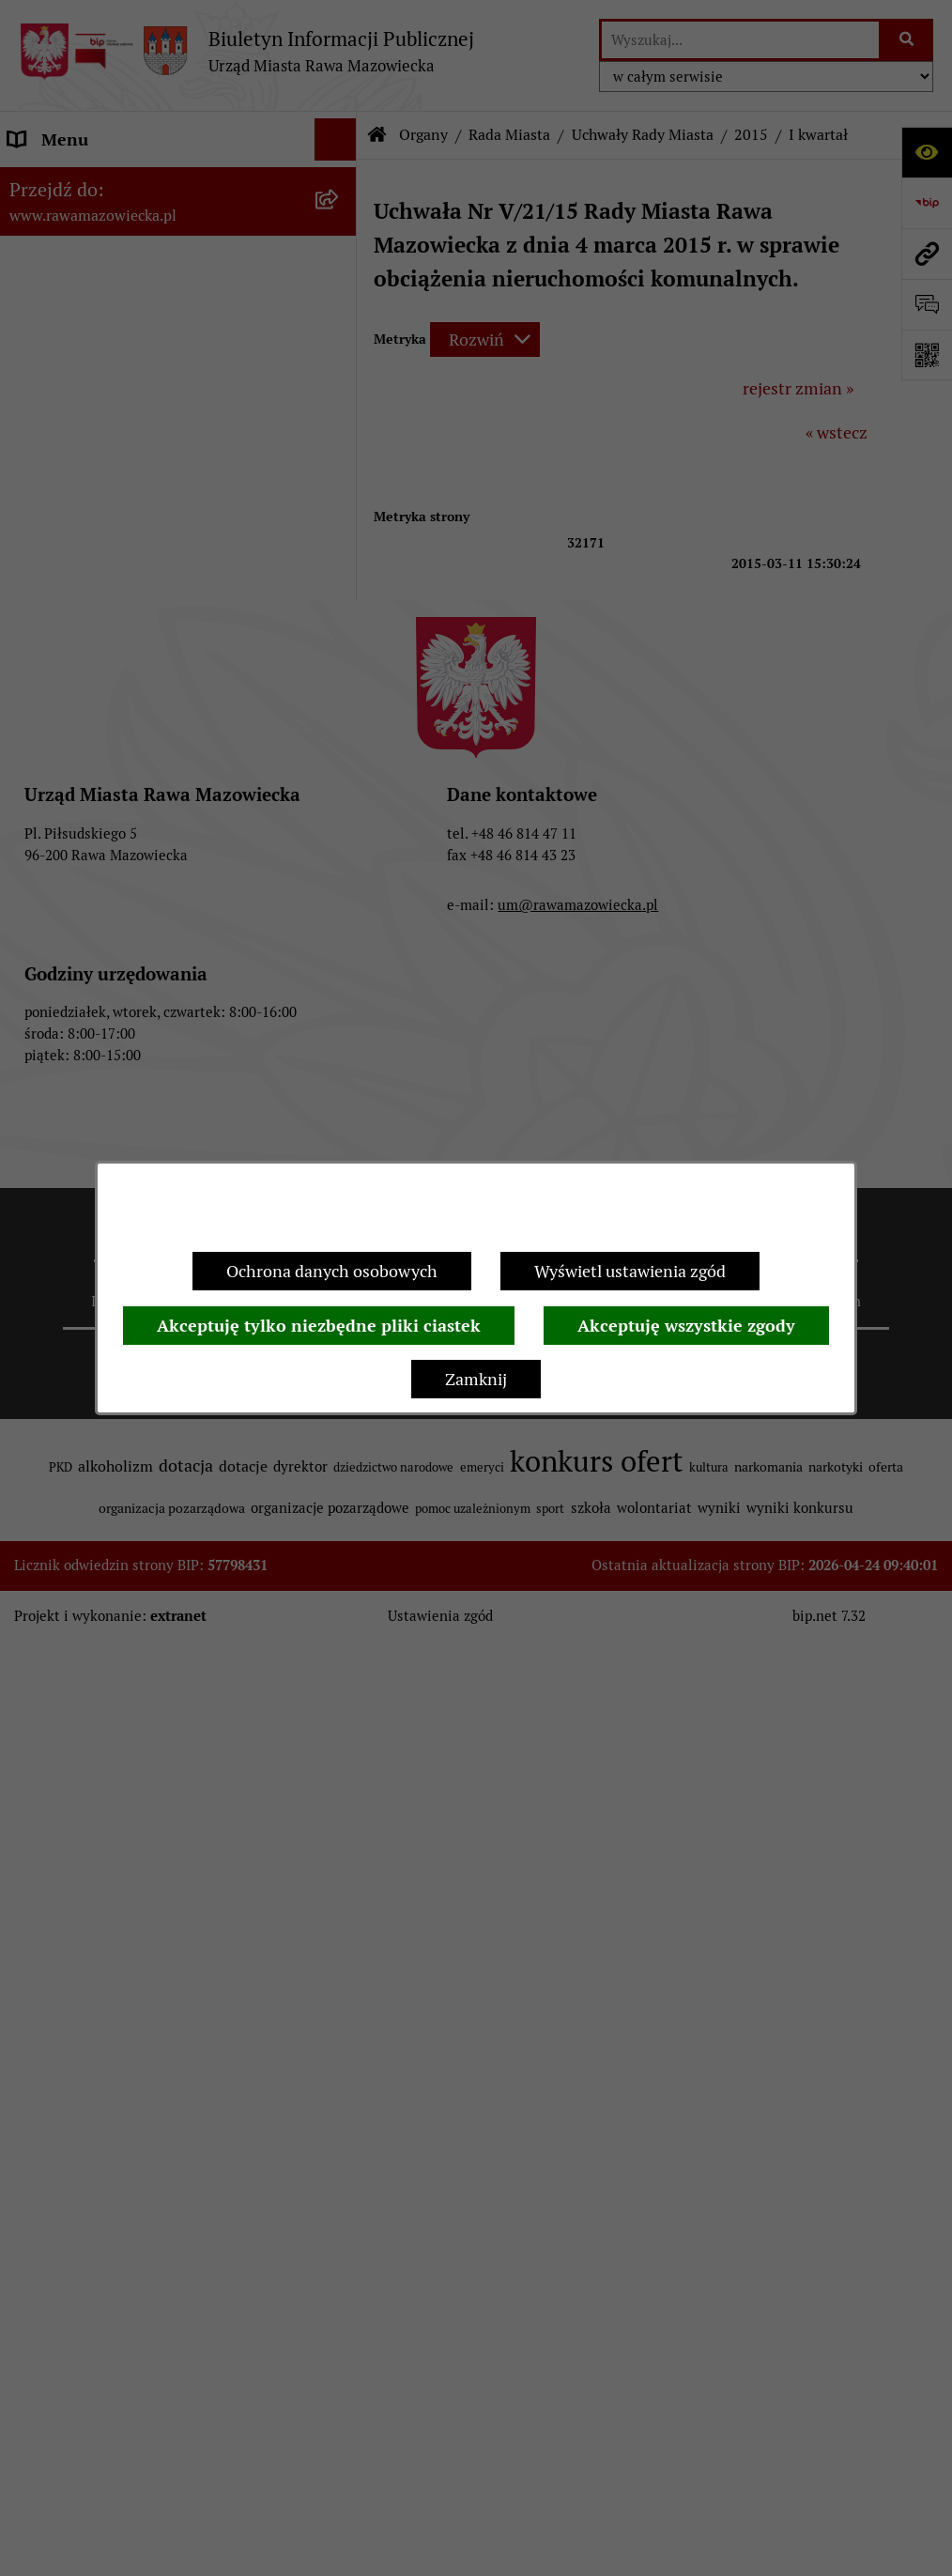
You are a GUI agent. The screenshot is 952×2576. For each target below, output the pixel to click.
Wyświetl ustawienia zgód (630, 1271)
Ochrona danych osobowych (332, 1271)
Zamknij (476, 1379)
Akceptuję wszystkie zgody (686, 1325)
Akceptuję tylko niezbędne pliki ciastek (319, 1325)
